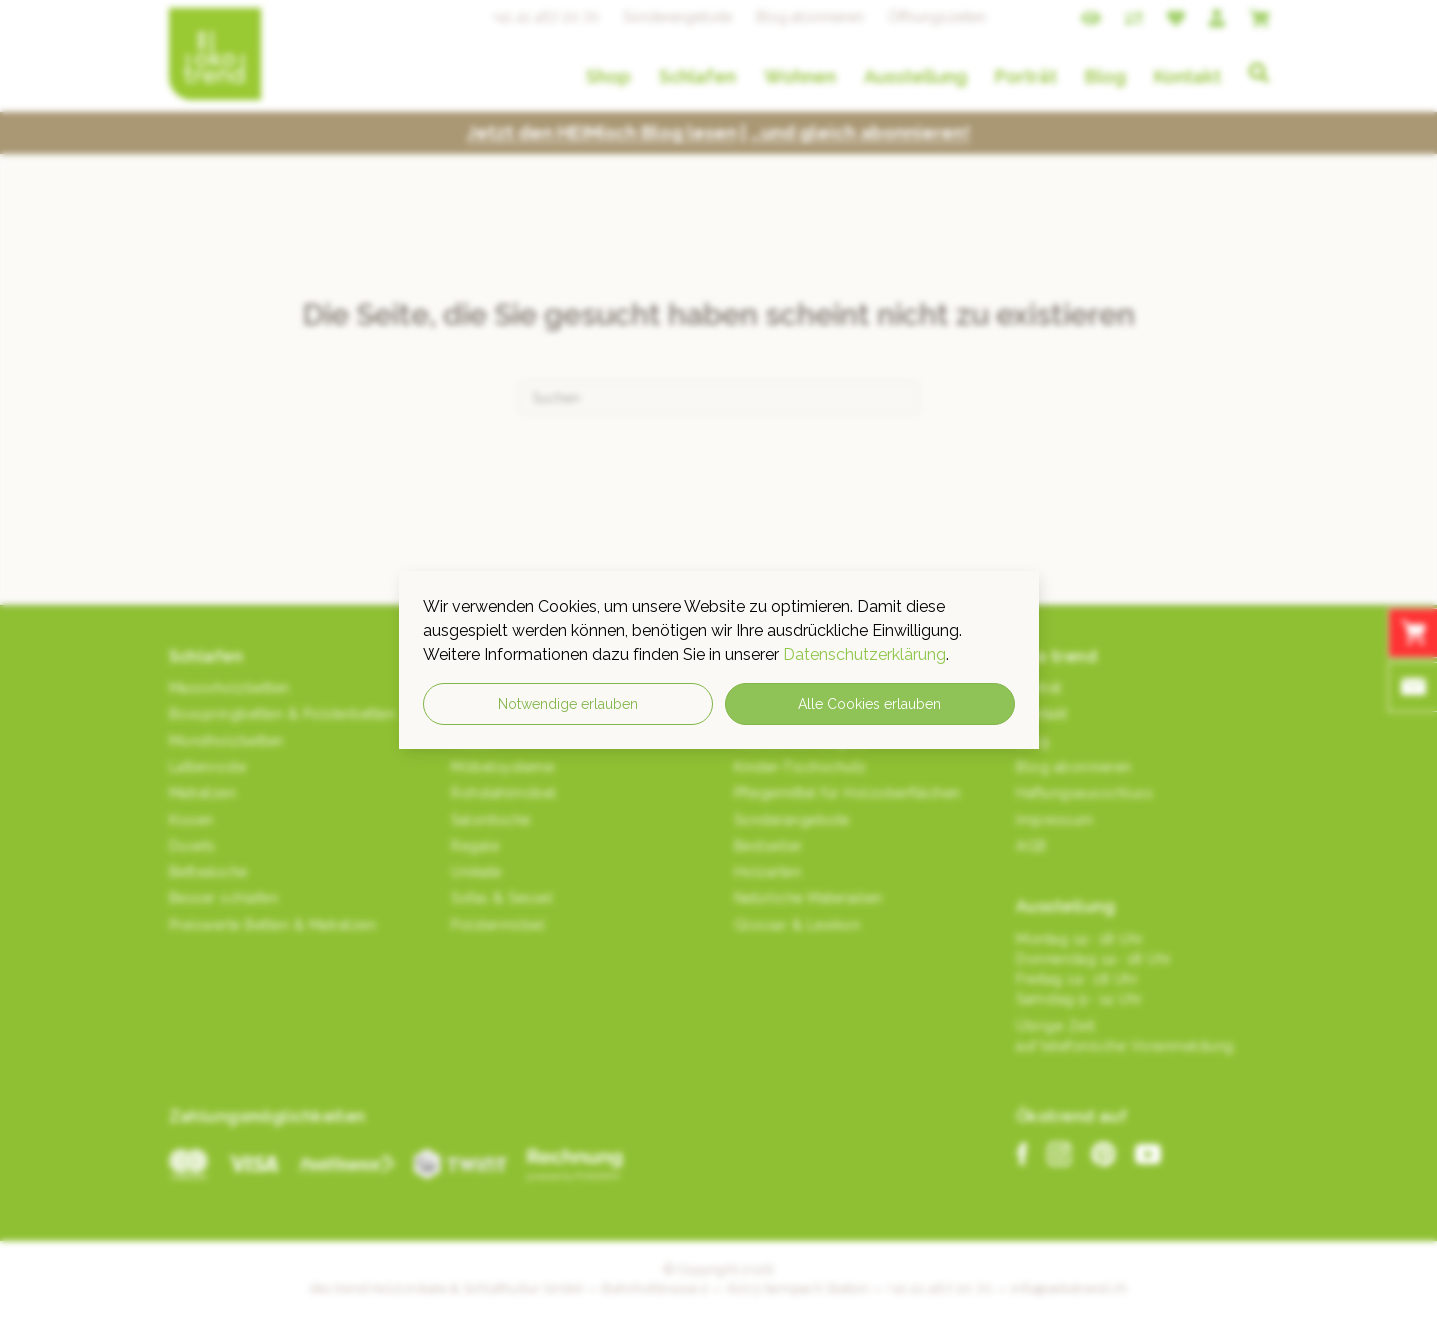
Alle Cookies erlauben (869, 704)
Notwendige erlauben (568, 704)
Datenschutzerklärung (864, 654)
